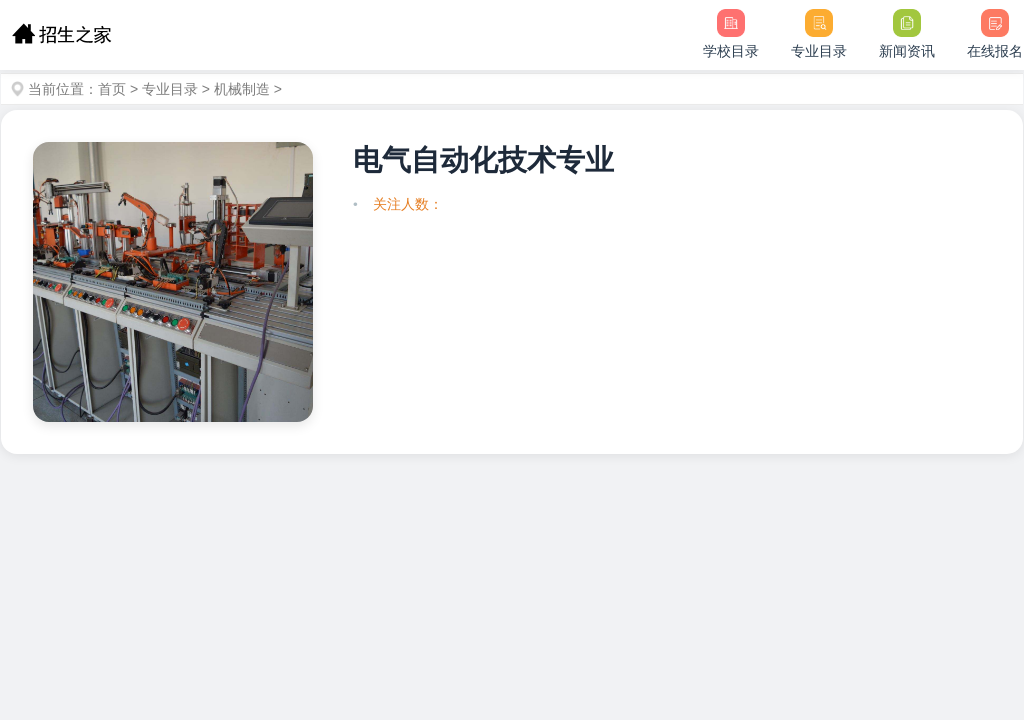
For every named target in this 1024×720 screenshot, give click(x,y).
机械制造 (242, 89)
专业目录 (170, 89)
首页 (112, 89)
